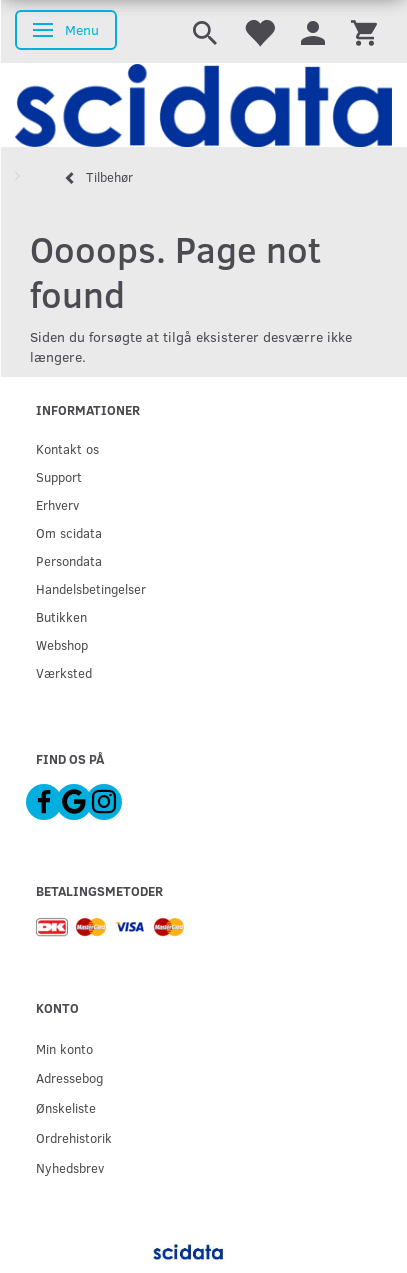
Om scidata (69, 532)
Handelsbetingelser (91, 588)
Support (59, 476)
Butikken (61, 616)
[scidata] (203, 105)
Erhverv (57, 504)
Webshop (62, 644)
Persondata (69, 560)
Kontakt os (67, 448)
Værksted (64, 672)
